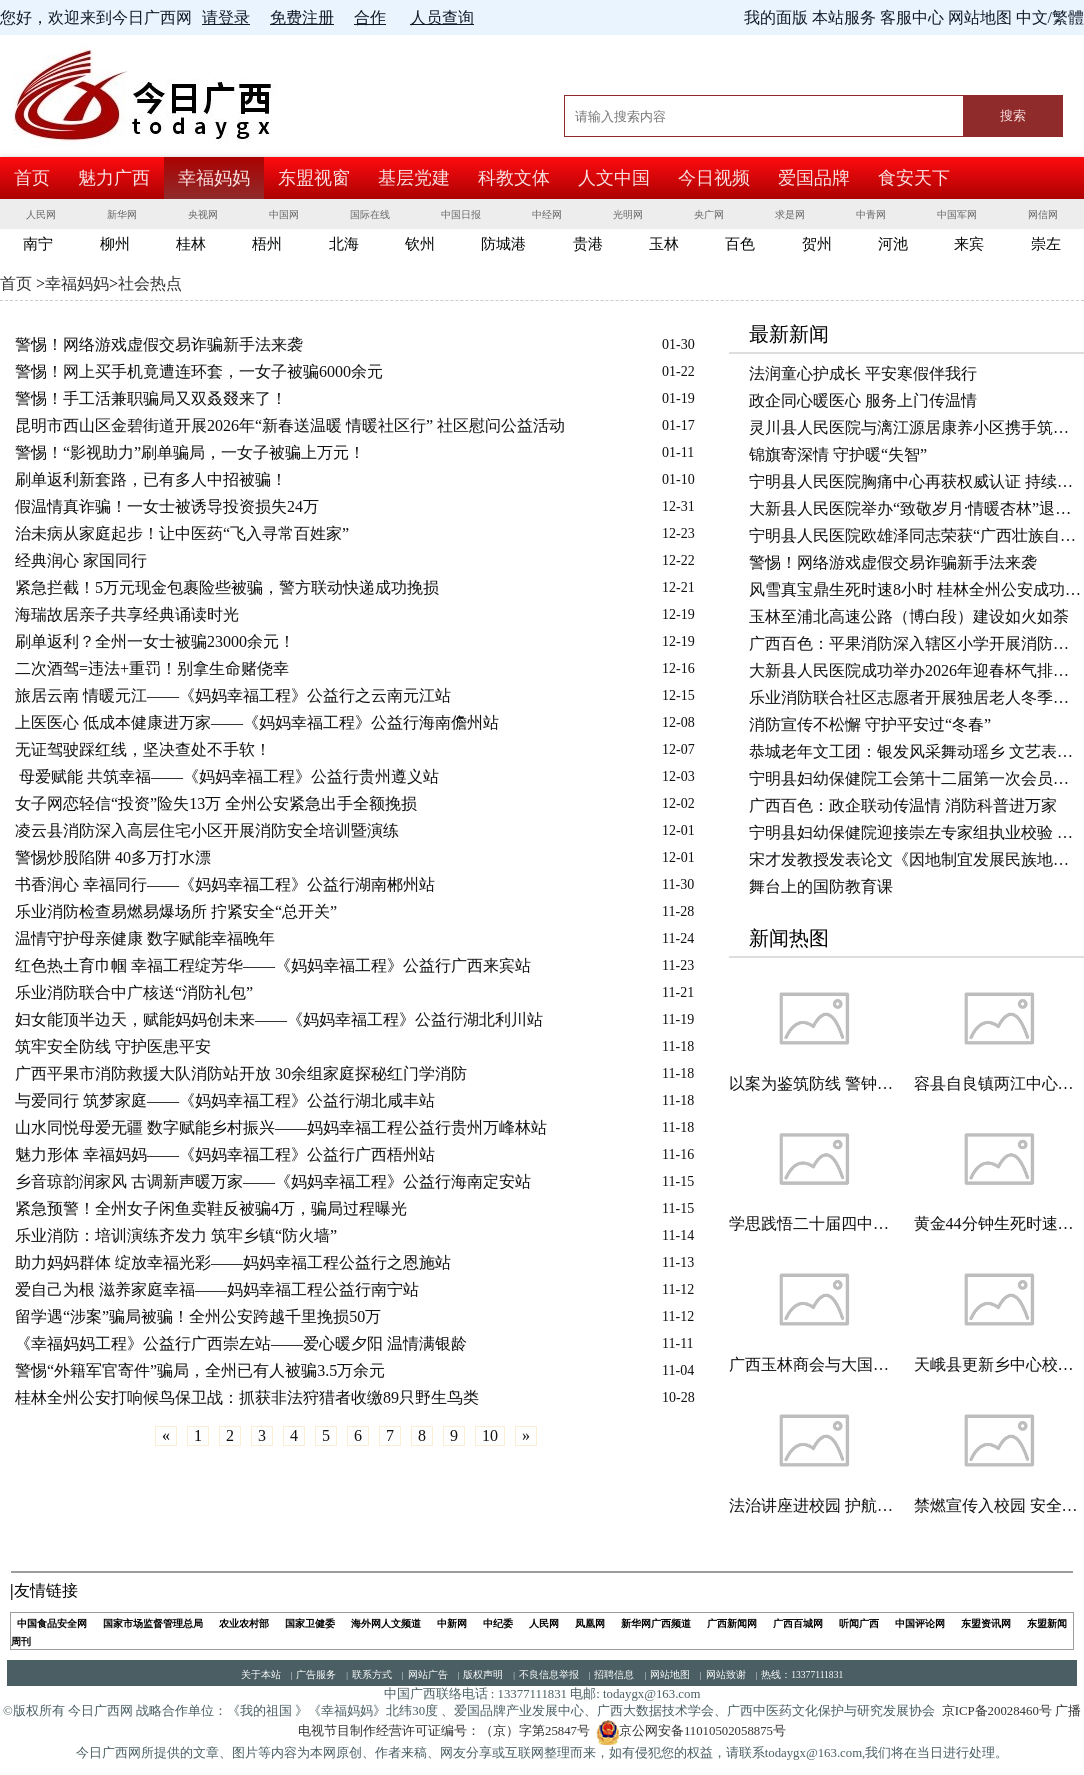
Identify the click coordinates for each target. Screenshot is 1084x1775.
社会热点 (150, 283)
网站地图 (670, 1674)
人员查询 (442, 17)
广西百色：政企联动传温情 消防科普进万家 (903, 805)
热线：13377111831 (802, 1674)
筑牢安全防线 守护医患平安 (113, 1046)
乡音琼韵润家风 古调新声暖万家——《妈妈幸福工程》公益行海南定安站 (273, 1181)
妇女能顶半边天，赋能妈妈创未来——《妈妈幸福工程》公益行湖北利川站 (279, 1019)
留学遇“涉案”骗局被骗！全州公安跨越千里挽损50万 (198, 1316)
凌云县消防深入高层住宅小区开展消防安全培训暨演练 (207, 830)
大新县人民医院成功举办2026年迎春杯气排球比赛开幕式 (916, 670)
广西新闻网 (732, 1623)
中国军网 (957, 214)
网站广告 (428, 1674)
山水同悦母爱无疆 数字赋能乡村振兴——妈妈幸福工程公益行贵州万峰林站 (281, 1127)
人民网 (41, 214)
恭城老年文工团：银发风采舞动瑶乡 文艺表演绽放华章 (916, 751)
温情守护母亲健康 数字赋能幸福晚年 (145, 938)
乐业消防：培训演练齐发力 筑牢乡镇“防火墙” (176, 1235)
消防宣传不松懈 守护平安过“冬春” (870, 724)
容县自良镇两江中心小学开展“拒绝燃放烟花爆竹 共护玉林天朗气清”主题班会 (999, 1083)
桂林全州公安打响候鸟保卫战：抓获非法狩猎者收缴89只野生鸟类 (247, 1397)
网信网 (1043, 214)
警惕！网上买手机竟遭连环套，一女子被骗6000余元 (199, 371)
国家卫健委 (310, 1623)
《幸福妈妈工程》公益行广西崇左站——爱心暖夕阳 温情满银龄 (241, 1343)
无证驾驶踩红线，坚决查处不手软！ (143, 749)
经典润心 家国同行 (81, 560)
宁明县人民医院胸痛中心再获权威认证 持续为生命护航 (916, 481)
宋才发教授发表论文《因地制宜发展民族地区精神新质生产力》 (916, 859)
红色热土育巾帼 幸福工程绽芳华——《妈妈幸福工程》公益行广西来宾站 (273, 965)
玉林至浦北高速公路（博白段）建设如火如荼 (909, 616)
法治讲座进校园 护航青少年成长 (814, 1505)
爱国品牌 (814, 178)
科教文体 (514, 178)
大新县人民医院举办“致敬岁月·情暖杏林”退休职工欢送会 (916, 508)
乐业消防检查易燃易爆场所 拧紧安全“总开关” (176, 911)
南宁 (38, 244)
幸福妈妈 (214, 178)
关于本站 (261, 1674)
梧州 (267, 244)
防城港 (503, 244)
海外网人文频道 (386, 1623)
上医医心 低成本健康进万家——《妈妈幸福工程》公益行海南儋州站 (257, 722)
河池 (893, 244)
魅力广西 (114, 178)
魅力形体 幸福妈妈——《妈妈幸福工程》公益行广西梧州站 (225, 1154)
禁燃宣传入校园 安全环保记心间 (999, 1505)
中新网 (452, 1623)
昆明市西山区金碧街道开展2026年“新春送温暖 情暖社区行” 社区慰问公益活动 (290, 425)
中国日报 (461, 214)
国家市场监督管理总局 (153, 1623)
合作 (370, 17)
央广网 (709, 214)
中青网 (871, 214)
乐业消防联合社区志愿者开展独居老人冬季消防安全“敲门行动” (916, 697)
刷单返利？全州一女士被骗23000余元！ (155, 641)
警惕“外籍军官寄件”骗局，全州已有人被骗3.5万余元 (200, 1370)
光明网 (628, 214)
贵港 (588, 244)
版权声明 (483, 1674)
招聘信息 (614, 1674)
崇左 (1046, 244)
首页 (32, 178)
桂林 (191, 244)
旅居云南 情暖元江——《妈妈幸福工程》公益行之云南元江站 (233, 695)
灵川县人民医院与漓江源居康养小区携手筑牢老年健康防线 (916, 427)
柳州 (115, 244)
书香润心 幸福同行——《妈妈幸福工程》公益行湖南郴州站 (225, 884)
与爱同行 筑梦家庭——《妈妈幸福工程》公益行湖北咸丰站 (225, 1100)
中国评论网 (920, 1623)
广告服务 (316, 1674)
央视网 (203, 214)
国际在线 (370, 214)
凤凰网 (590, 1623)
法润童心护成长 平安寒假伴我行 (863, 373)
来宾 (969, 244)
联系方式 (372, 1674)
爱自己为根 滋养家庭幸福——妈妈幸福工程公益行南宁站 (217, 1289)
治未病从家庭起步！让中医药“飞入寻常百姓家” (182, 533)
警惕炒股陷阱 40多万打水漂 (113, 857)
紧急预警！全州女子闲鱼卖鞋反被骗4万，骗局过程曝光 (211, 1208)
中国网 (284, 214)
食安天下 (914, 178)
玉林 (664, 244)
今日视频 (714, 178)
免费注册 (302, 17)
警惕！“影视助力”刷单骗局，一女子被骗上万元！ (190, 452)
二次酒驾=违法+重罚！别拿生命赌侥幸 (152, 668)
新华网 (122, 214)
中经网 (547, 214)
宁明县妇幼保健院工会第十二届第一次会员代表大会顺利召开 (916, 778)
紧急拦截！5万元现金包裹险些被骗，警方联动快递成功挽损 (227, 587)
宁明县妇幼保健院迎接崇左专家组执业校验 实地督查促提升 (916, 832)
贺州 (817, 244)
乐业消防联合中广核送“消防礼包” (134, 992)
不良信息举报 (549, 1674)
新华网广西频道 (656, 1623)
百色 (740, 244)
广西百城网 (798, 1623)
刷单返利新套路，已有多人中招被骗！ (151, 479)
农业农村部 (244, 1623)
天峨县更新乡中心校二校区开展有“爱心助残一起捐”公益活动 (999, 1364)
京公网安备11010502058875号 (691, 1731)
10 (490, 1435)
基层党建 (414, 178)
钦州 (420, 244)
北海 (344, 244)
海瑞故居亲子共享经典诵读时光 (127, 614)
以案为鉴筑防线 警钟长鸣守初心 (814, 1083)
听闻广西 (859, 1623)
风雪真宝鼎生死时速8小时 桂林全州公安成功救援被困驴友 (916, 589)
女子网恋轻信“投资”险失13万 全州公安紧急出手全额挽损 (216, 803)
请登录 (226, 17)
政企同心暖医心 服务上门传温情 (863, 400)
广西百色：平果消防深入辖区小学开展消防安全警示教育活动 (916, 643)
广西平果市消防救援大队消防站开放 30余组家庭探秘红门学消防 (241, 1073)
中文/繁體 (1050, 17)
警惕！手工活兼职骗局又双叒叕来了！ (151, 398)
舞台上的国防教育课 (821, 886)
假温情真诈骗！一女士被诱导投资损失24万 (167, 506)
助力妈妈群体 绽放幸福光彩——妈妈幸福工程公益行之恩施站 (233, 1262)
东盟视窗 (314, 178)
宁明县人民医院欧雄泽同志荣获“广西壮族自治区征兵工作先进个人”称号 (916, 535)
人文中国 (614, 178)
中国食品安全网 (52, 1623)
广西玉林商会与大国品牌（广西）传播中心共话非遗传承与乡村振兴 (814, 1364)
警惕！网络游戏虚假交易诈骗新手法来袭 (159, 344)
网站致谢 (726, 1674)
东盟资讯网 (986, 1623)
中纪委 (498, 1623)
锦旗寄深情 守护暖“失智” (838, 454)
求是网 (790, 214)
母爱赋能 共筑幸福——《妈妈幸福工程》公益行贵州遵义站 (227, 776)
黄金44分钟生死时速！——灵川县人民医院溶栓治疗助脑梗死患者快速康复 (999, 1223)
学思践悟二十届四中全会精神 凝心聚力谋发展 (814, 1223)
